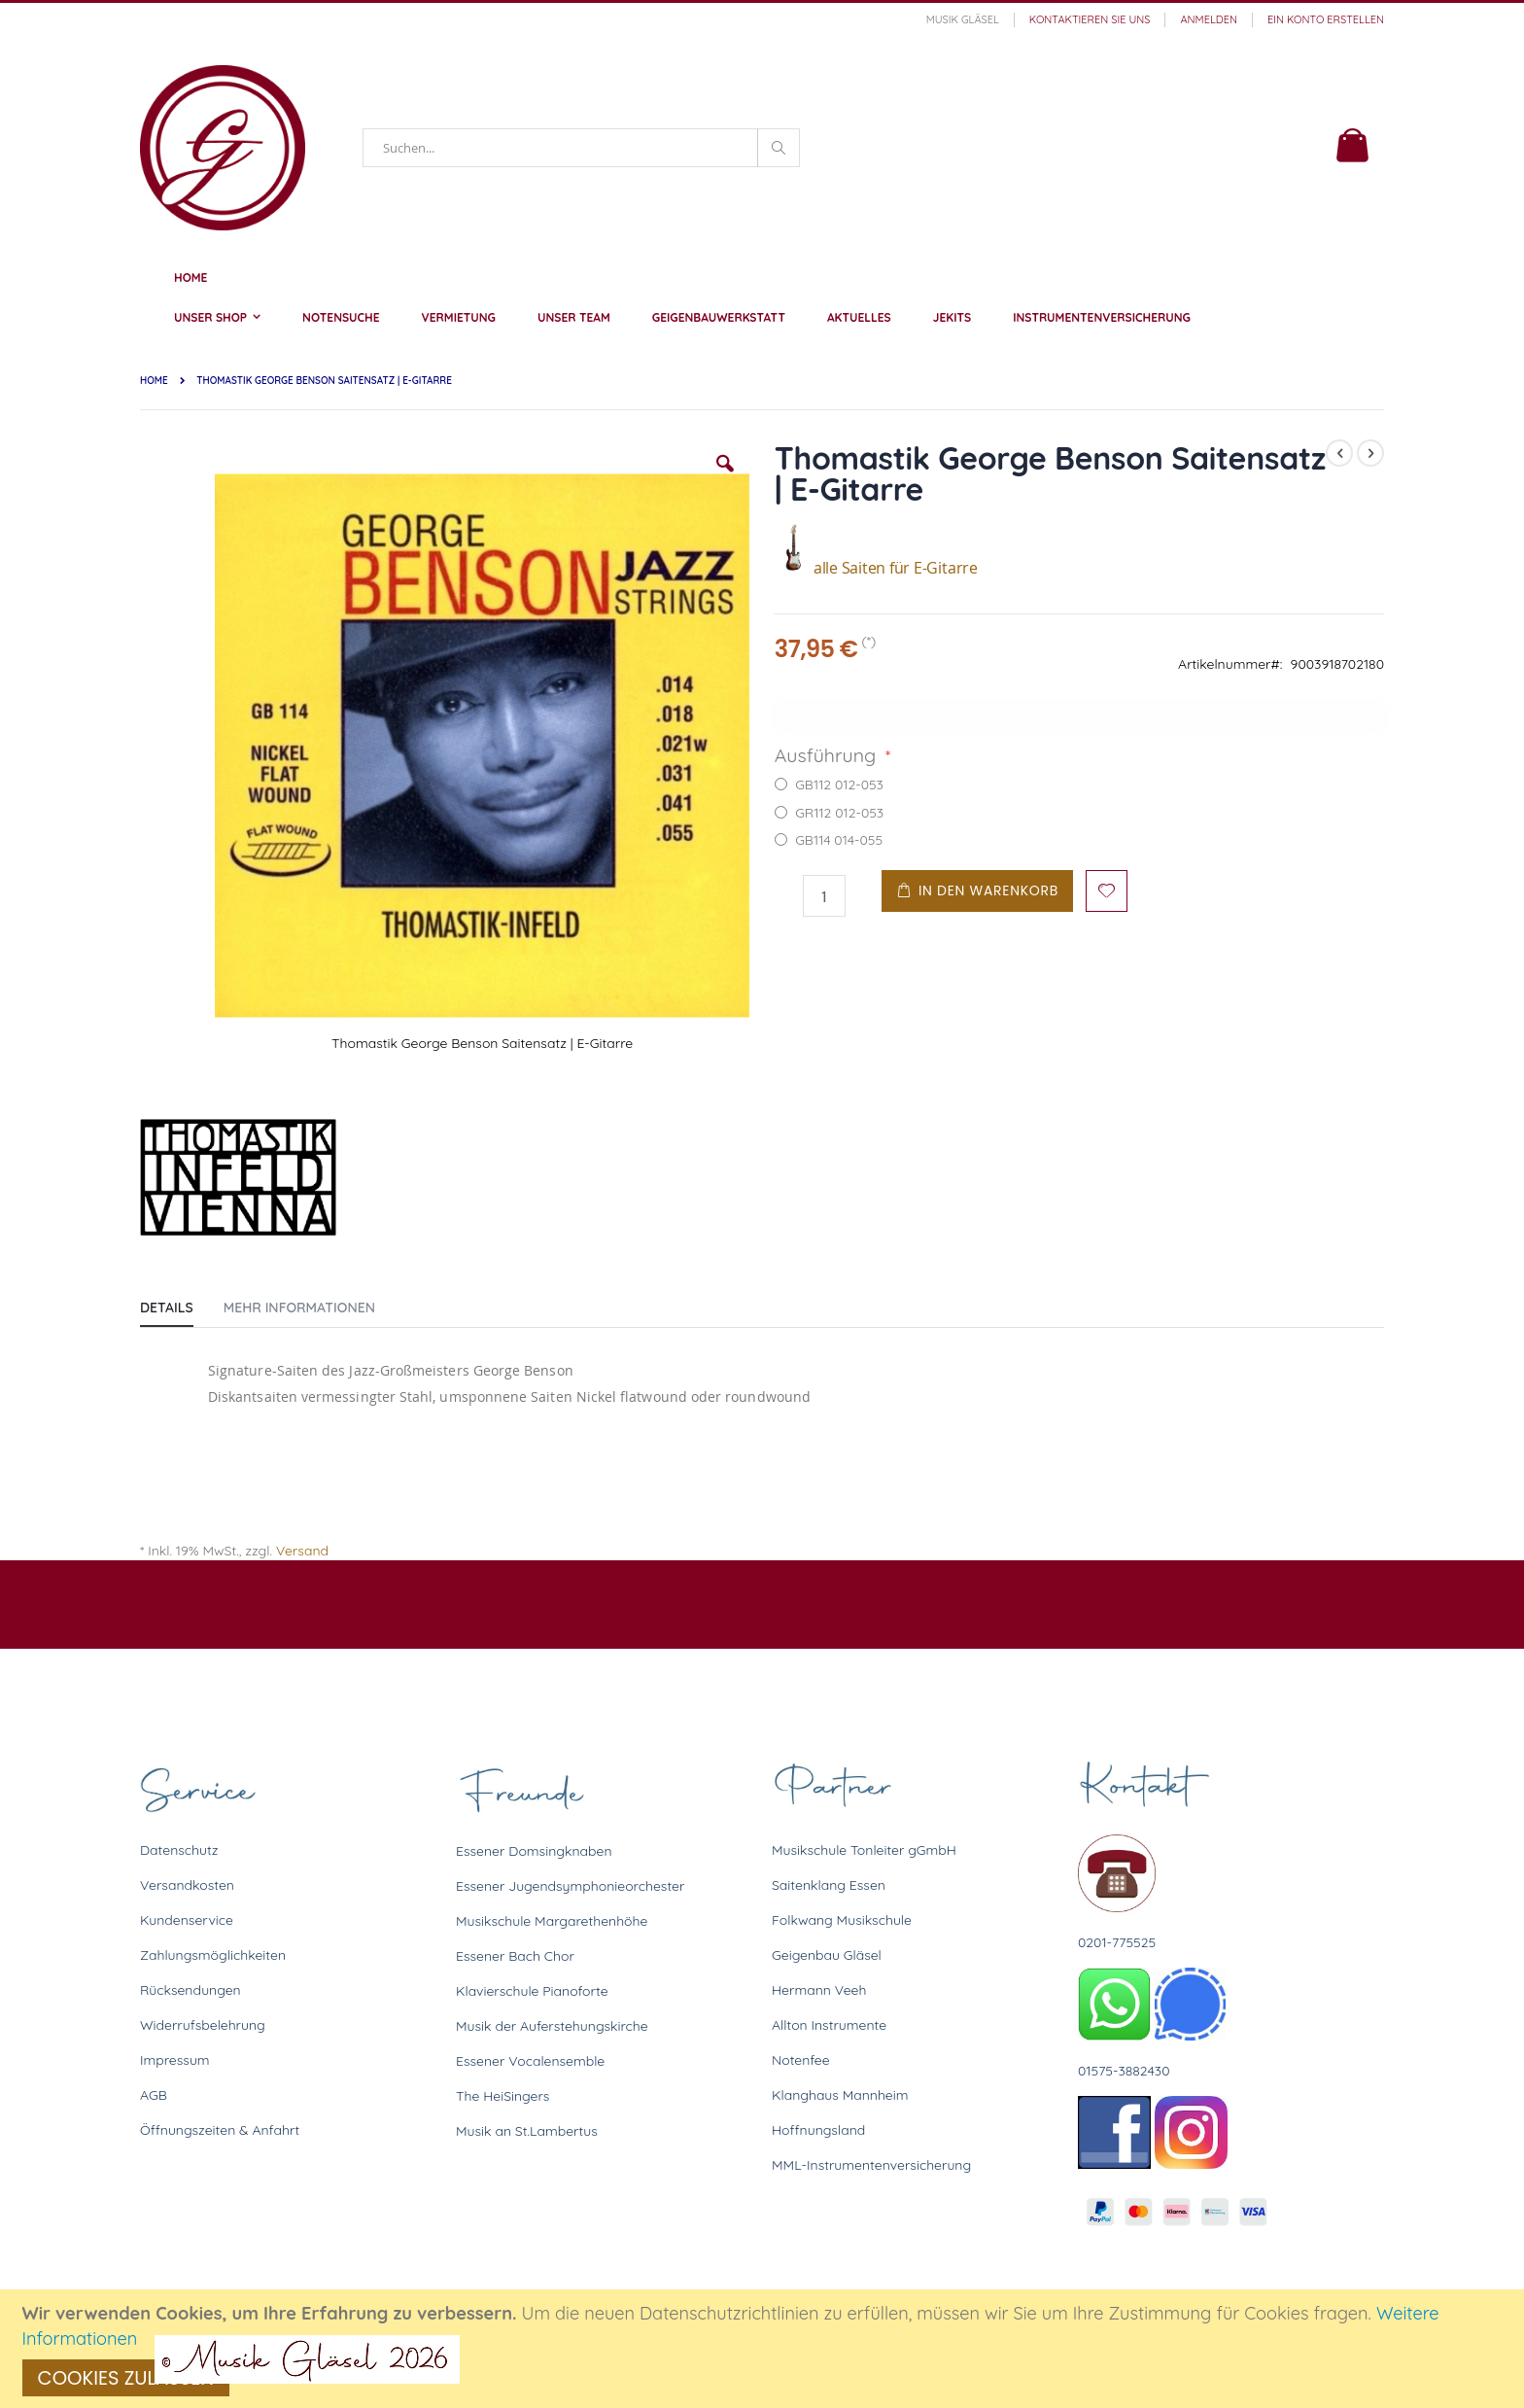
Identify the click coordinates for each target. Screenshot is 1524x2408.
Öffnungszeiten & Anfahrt (219, 2130)
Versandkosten (187, 1885)
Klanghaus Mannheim (840, 2095)
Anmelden (1208, 19)
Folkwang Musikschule (842, 1920)
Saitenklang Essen (828, 1885)
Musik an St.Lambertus (527, 2131)
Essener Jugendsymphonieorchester (570, 1886)
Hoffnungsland (818, 2130)
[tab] (181, 1303)
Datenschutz (179, 1850)
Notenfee (801, 2060)
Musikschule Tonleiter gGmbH (864, 1850)
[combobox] (581, 147)
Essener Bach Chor (515, 1956)
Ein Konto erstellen (1325, 19)
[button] (725, 478)
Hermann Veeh (819, 1990)
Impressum (175, 2060)
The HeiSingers (502, 2096)
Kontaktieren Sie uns (1090, 19)
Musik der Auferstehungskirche (552, 2026)
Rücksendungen (190, 1990)
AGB (153, 2095)
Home (154, 380)
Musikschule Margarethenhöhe (551, 1921)
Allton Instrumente (829, 2025)
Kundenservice (186, 1920)
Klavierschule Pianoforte (532, 1991)
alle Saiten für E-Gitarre (876, 567)
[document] (764, 2348)
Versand (302, 1550)
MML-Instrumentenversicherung (871, 2165)
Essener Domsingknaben (534, 1851)
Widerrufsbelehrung (202, 2025)
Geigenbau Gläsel (827, 1955)
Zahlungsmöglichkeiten (213, 1955)
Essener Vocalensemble (530, 2061)
